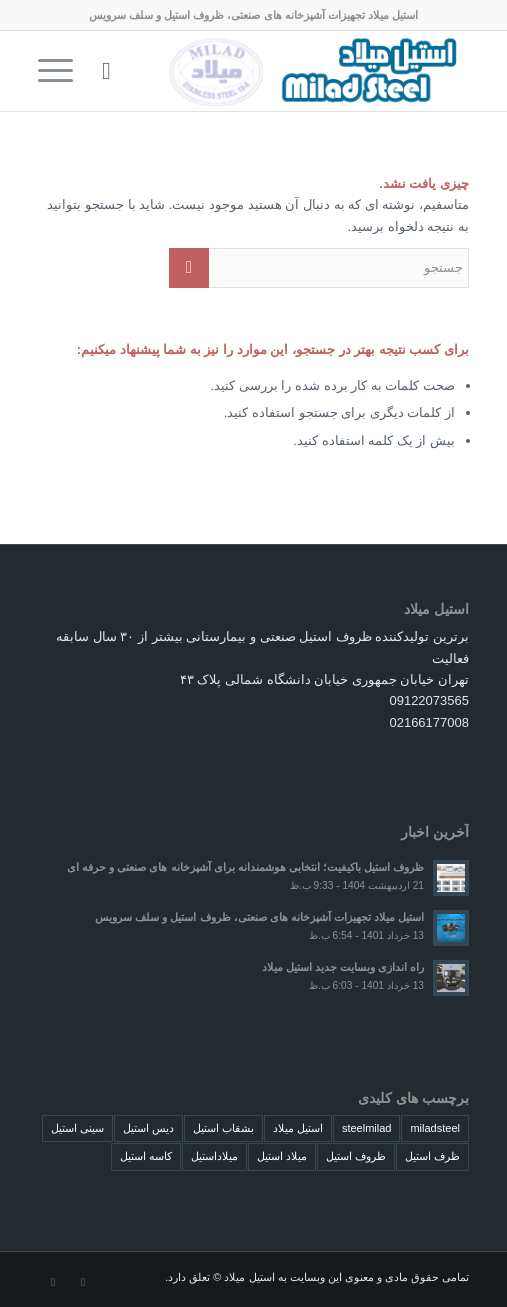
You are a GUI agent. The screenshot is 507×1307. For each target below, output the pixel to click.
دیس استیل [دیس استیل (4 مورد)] (148, 1128)
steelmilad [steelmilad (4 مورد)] (367, 1128)
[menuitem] (103, 71)
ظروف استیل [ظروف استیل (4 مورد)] (356, 1156)
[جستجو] (103, 71)
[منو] (62, 71)
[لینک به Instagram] (83, 1282)
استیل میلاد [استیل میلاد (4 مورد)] (298, 1128)
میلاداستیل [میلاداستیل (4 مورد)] (214, 1156)
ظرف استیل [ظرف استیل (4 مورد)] (432, 1156)
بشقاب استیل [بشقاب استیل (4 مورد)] (223, 1128)
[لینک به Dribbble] (53, 1282)
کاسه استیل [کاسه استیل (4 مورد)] (146, 1156)
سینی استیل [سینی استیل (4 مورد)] (77, 1128)
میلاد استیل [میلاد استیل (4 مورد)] (282, 1156)
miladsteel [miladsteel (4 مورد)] (435, 1128)
